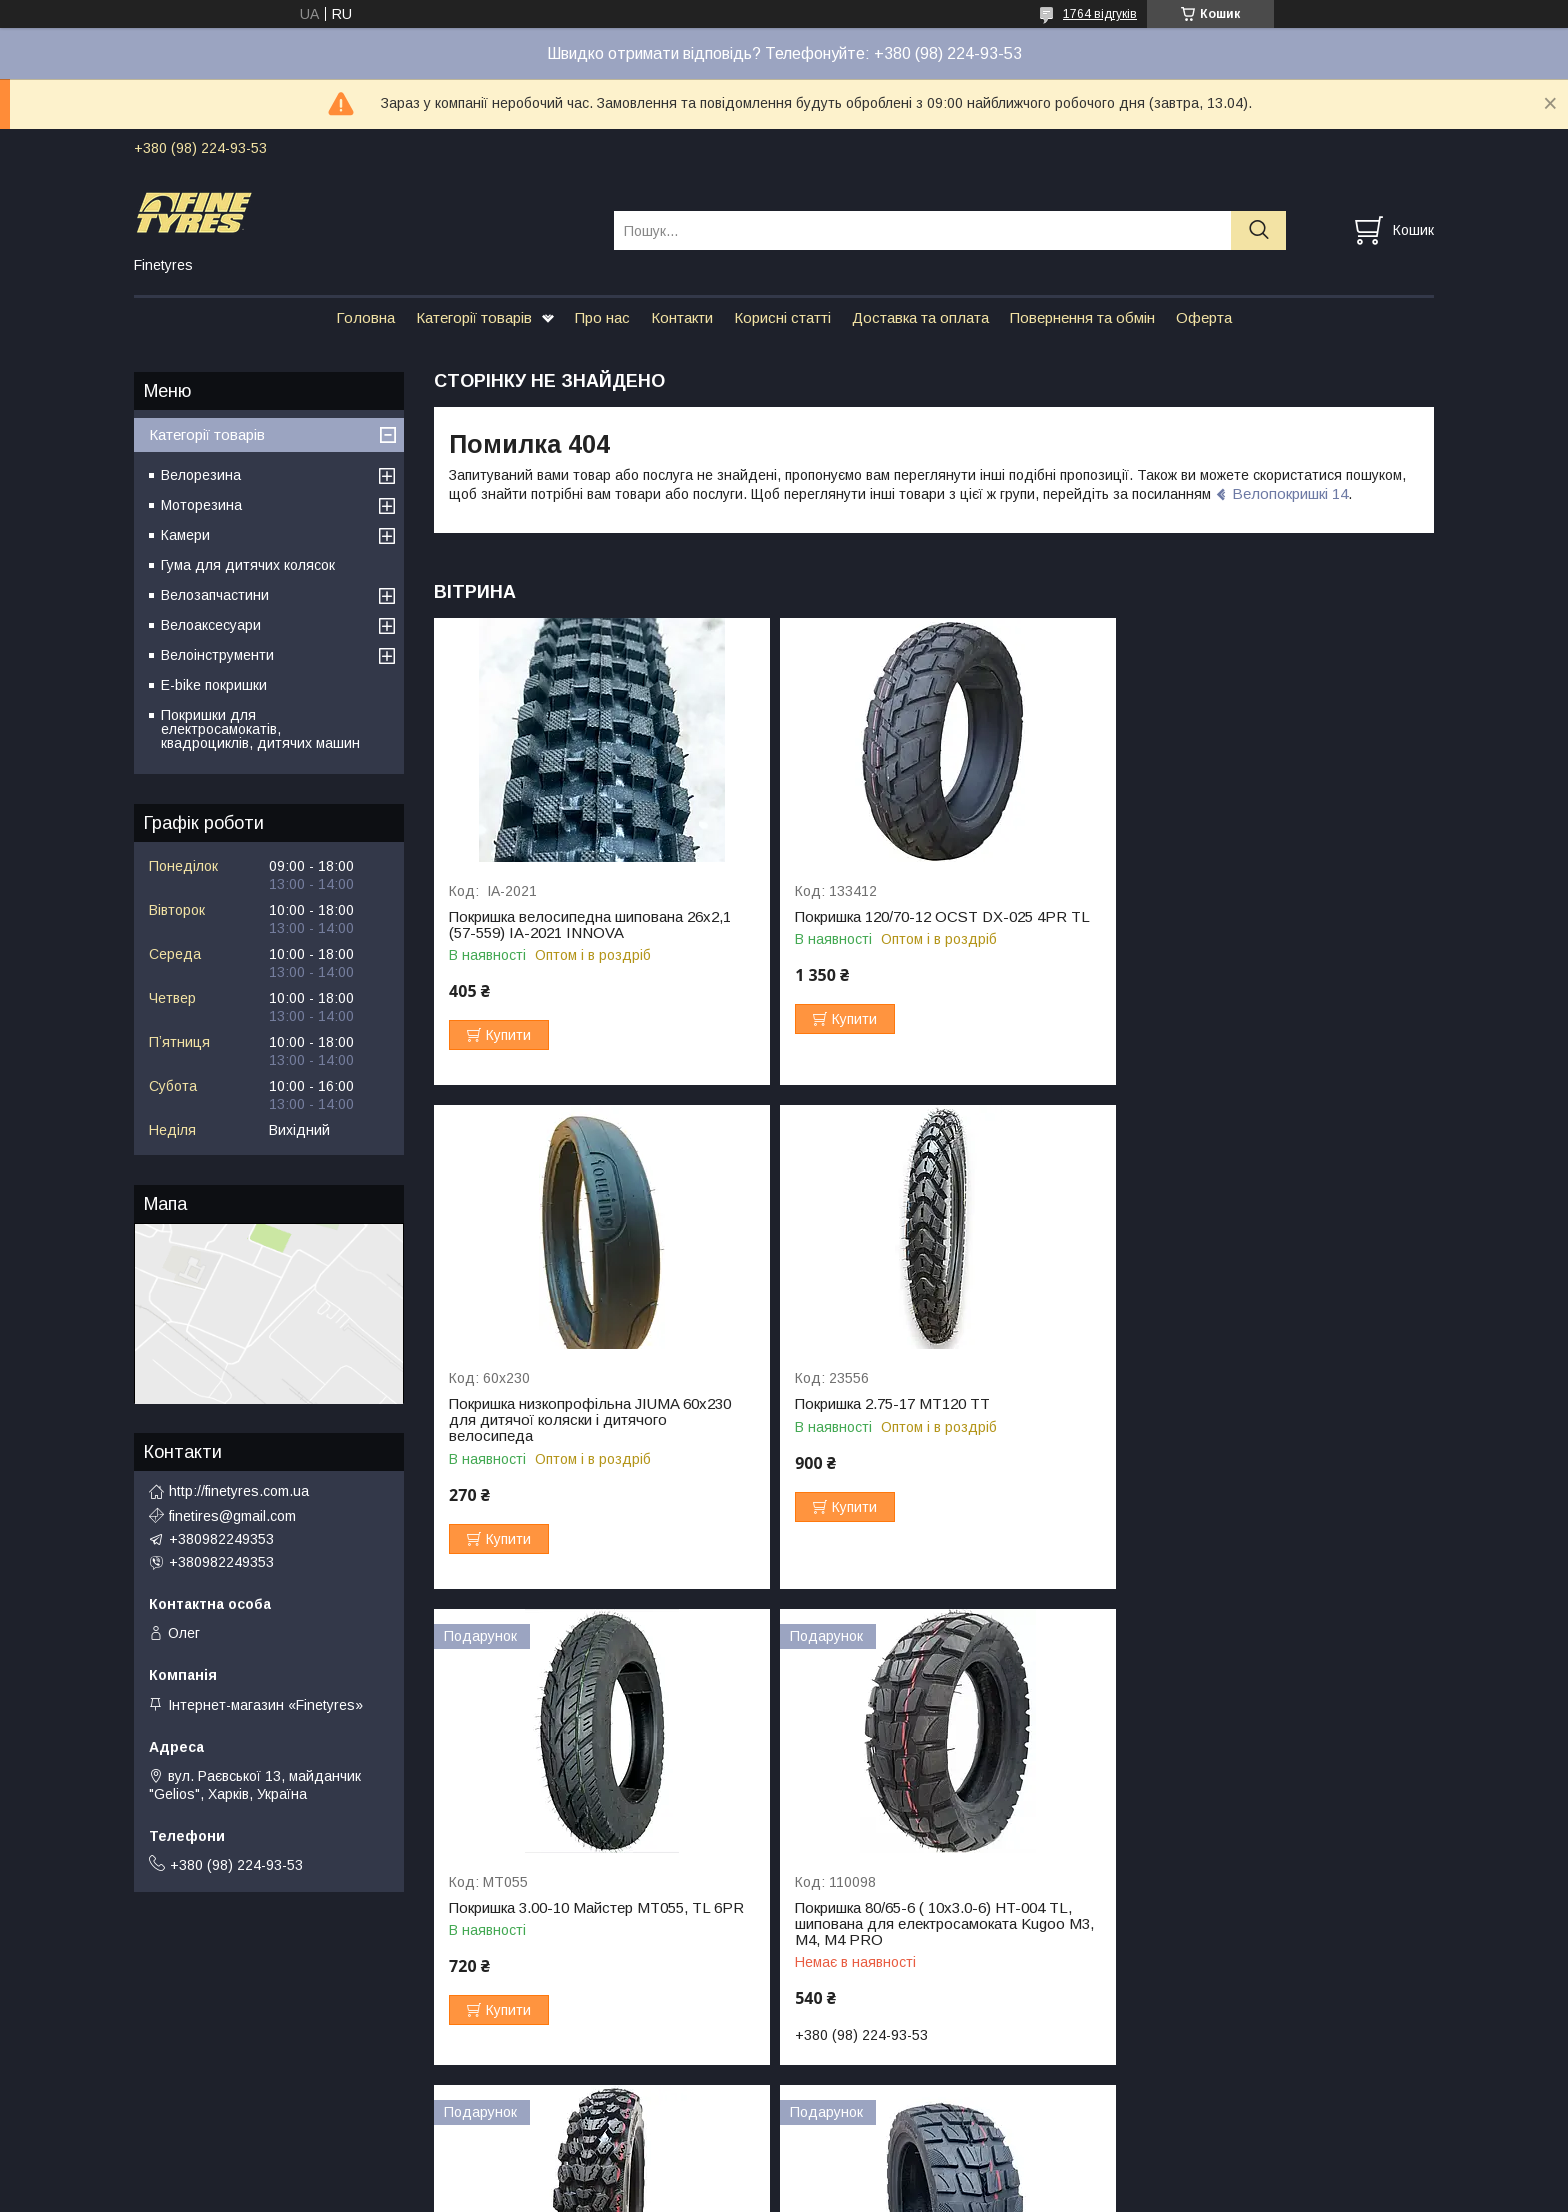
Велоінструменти (217, 655)
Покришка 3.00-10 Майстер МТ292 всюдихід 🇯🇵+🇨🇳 (566, 1904)
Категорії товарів (474, 317)
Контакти (682, 317)
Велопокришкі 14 (1290, 493)
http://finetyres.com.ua (239, 1491)
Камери (185, 535)
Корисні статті (782, 317)
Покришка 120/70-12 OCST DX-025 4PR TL (933, 917)
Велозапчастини (215, 595)
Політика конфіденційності (947, 2193)
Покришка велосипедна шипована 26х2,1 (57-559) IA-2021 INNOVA (590, 925)
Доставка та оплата (920, 317)
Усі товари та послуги (1347, 2071)
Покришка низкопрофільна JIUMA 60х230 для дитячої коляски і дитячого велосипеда (1263, 933)
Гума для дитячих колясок (248, 565)
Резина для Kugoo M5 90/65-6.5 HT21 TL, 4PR (1265, 1904)
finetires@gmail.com (232, 1516)
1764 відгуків (1100, 14)
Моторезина (201, 505)
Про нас (602, 317)
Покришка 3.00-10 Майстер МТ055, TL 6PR (933, 1420)
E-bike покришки (214, 685)
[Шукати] (1258, 230)
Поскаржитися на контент (790, 2193)
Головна (365, 317)
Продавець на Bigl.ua (784, 2175)
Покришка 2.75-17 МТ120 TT (546, 1420)
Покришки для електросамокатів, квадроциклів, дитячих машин (260, 729)
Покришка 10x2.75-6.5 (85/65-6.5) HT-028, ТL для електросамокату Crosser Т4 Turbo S (933, 1912)
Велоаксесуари (211, 625)
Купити (508, 1035)
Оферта (1204, 317)
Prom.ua (878, 2157)
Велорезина (201, 475)
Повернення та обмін (1082, 317)
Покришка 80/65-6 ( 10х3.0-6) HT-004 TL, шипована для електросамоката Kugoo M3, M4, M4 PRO (1260, 1436)
